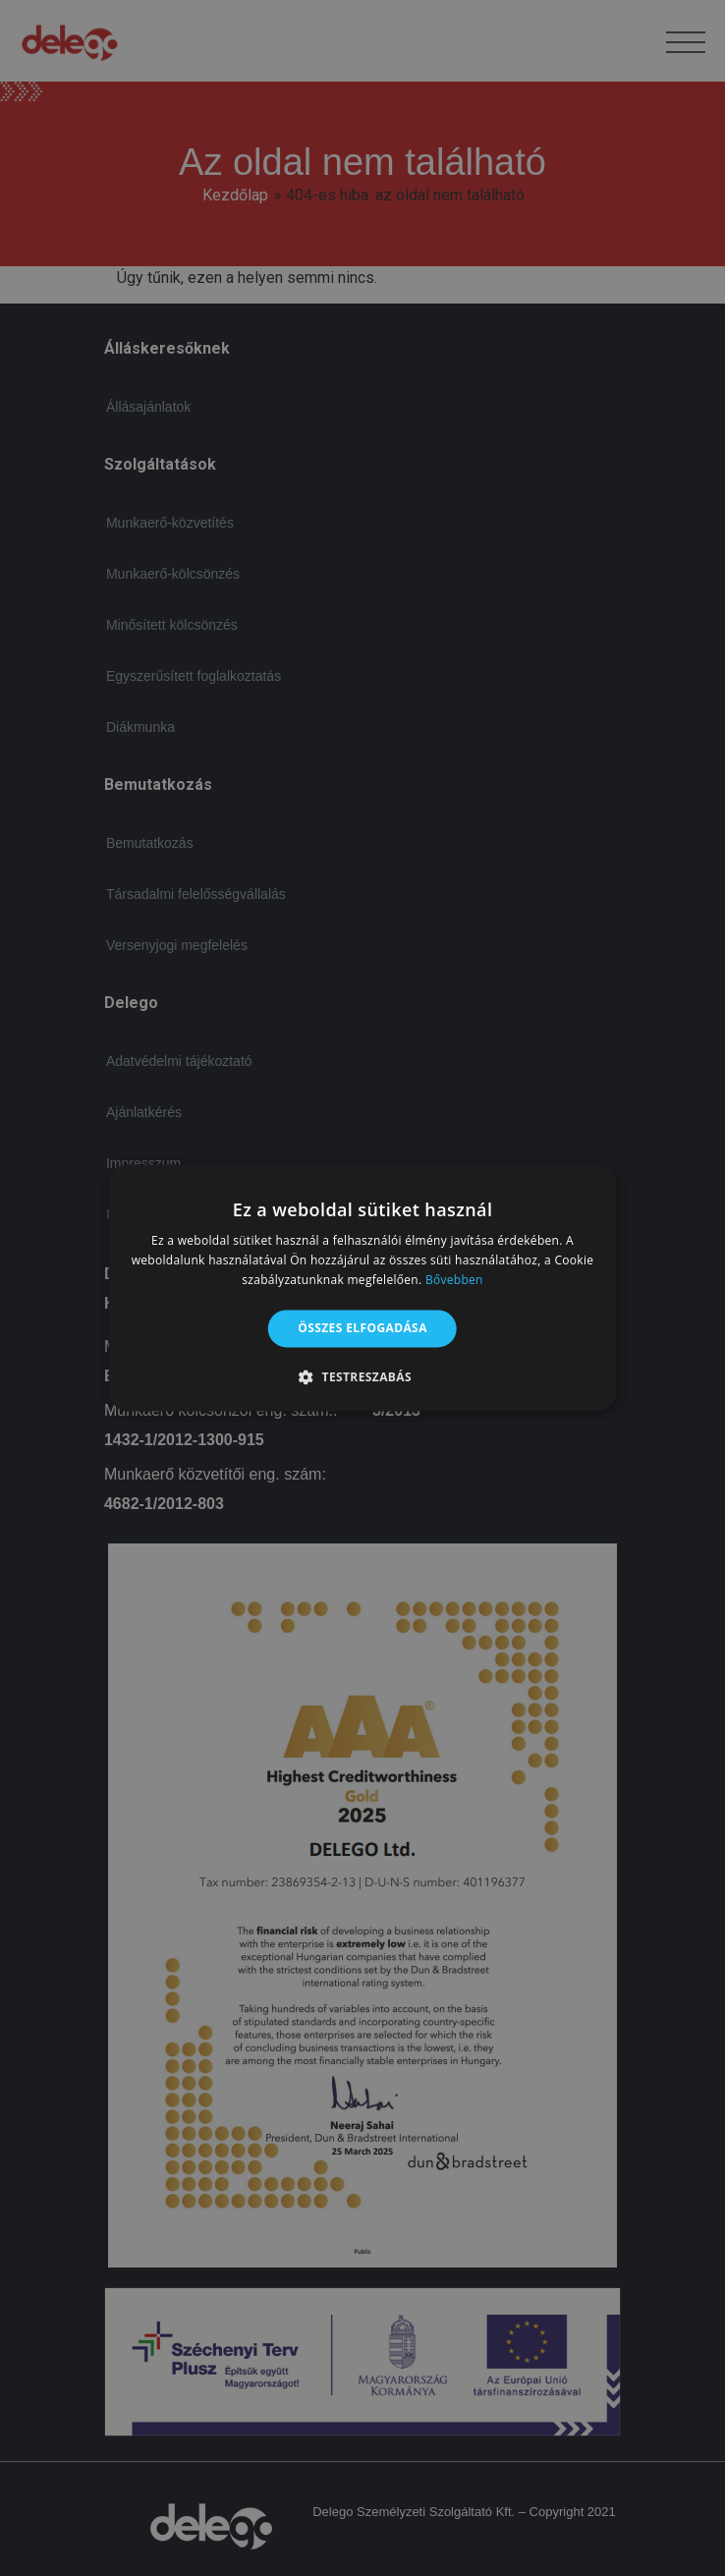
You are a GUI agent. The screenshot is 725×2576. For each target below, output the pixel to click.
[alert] (362, 1288)
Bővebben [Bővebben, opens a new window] (454, 1279)
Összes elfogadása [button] (362, 1327)
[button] (362, 1377)
